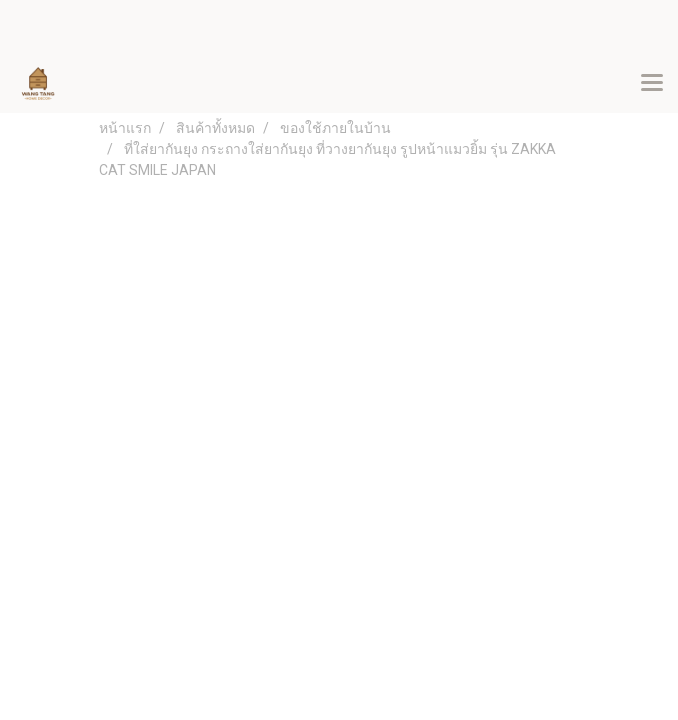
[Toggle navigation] (652, 84)
